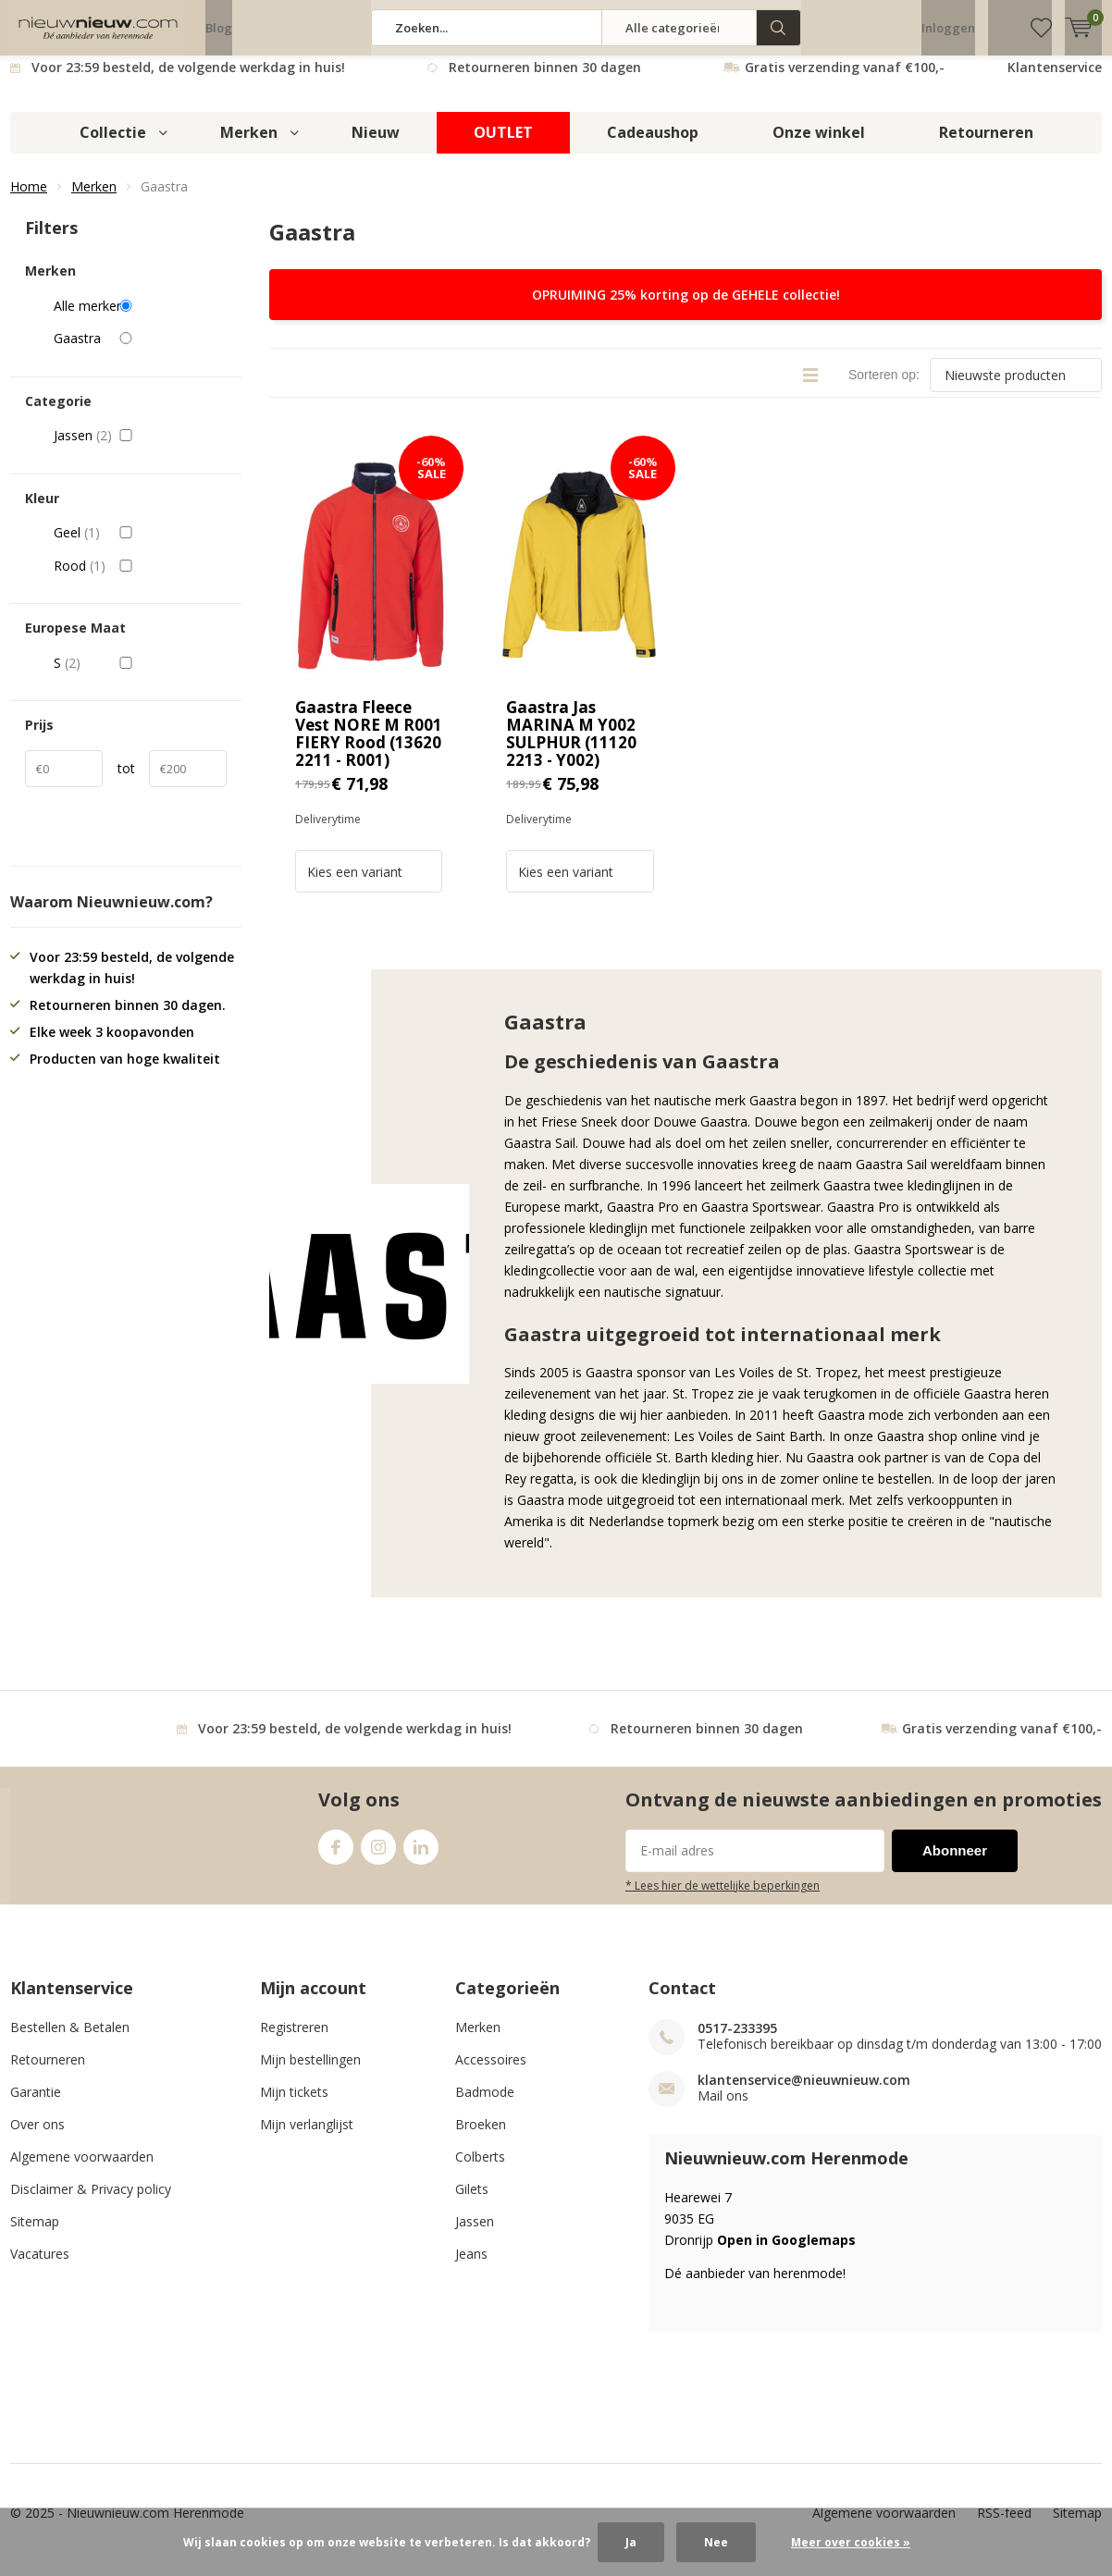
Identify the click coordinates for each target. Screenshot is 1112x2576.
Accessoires (490, 2073)
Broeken (480, 2138)
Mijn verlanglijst (306, 2138)
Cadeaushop (652, 146)
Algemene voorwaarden (82, 2170)
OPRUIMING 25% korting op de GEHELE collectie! (686, 308)
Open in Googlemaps (786, 2253)
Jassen (140, 449)
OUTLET (503, 146)
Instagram (378, 1856)
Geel (140, 546)
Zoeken (779, 27)
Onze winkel (818, 146)
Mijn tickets (294, 2105)
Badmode (484, 2105)
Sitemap (34, 2235)
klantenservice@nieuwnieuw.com (804, 2093)
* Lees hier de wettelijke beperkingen (722, 1899)
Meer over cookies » (850, 2542)
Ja (630, 2542)
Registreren (294, 2041)
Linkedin (421, 1856)
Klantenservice (1054, 81)
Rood (140, 580)
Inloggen (948, 27)
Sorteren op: (884, 388)
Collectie (113, 146)
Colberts (480, 2170)
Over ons (37, 2138)
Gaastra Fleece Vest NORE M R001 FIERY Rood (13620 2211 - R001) (368, 747)
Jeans (471, 2267)
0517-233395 (737, 2042)
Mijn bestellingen (310, 2073)
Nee (716, 2542)
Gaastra (140, 352)
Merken (249, 146)
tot (126, 782)
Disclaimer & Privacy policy (90, 2203)
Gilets (471, 2203)
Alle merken (140, 319)
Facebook (335, 1856)
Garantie (35, 2105)
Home (28, 200)
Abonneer (954, 1864)
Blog (218, 27)
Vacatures (39, 2267)
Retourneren (986, 146)
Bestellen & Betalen (70, 2041)
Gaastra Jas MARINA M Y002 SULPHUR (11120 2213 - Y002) (571, 747)
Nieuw (376, 146)
